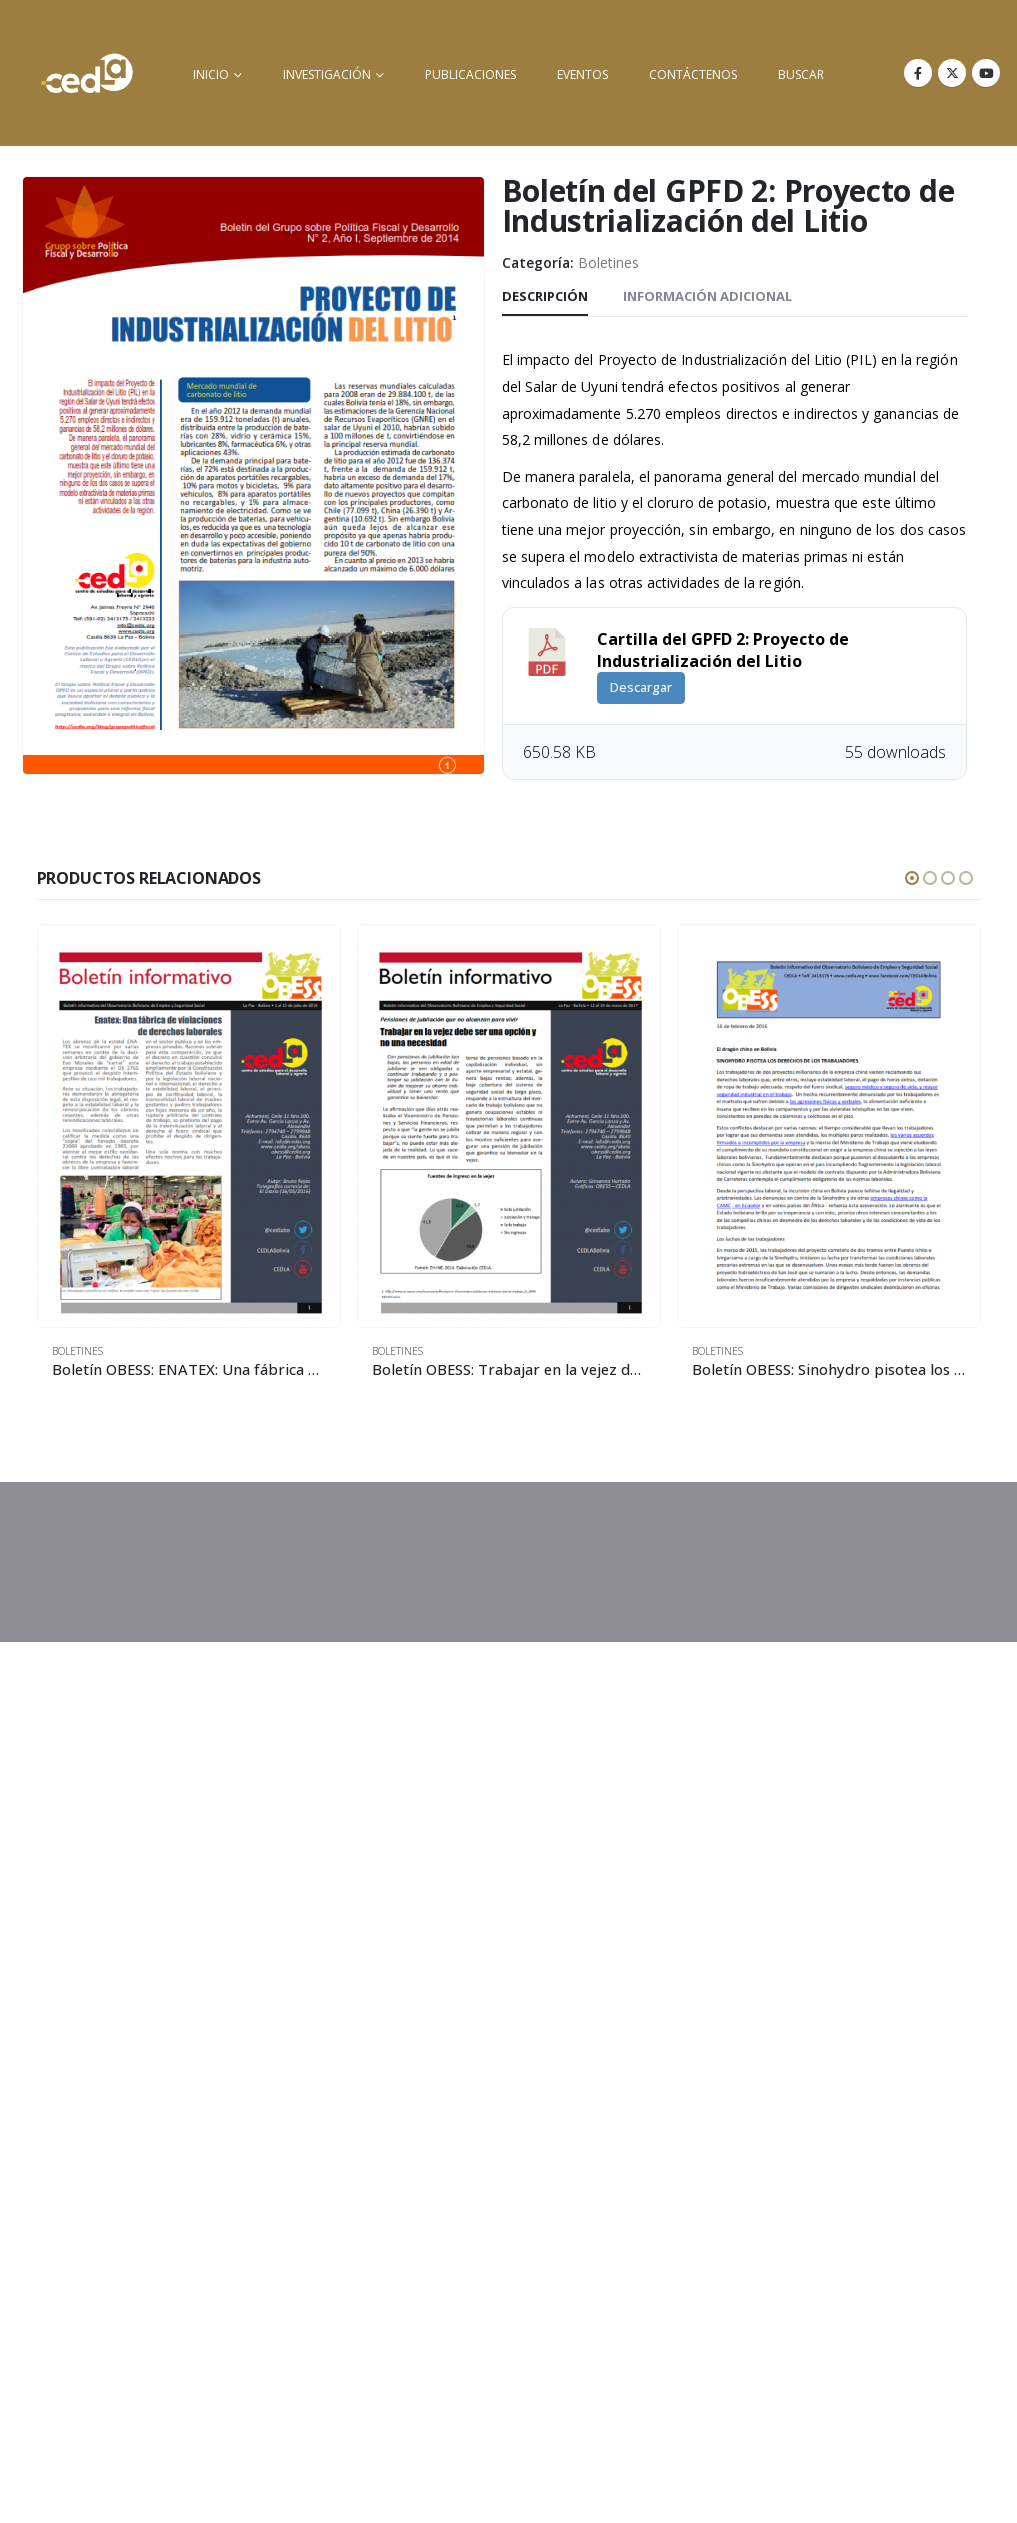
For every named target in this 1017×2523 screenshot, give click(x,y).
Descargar (641, 687)
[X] (952, 73)
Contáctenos (693, 74)
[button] (912, 878)
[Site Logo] (87, 73)
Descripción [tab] (545, 296)
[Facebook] (918, 73)
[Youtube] (986, 73)
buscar (801, 74)
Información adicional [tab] (707, 296)
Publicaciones (470, 74)
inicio (211, 74)
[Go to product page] (189, 1126)
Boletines (608, 262)
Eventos (582, 74)
